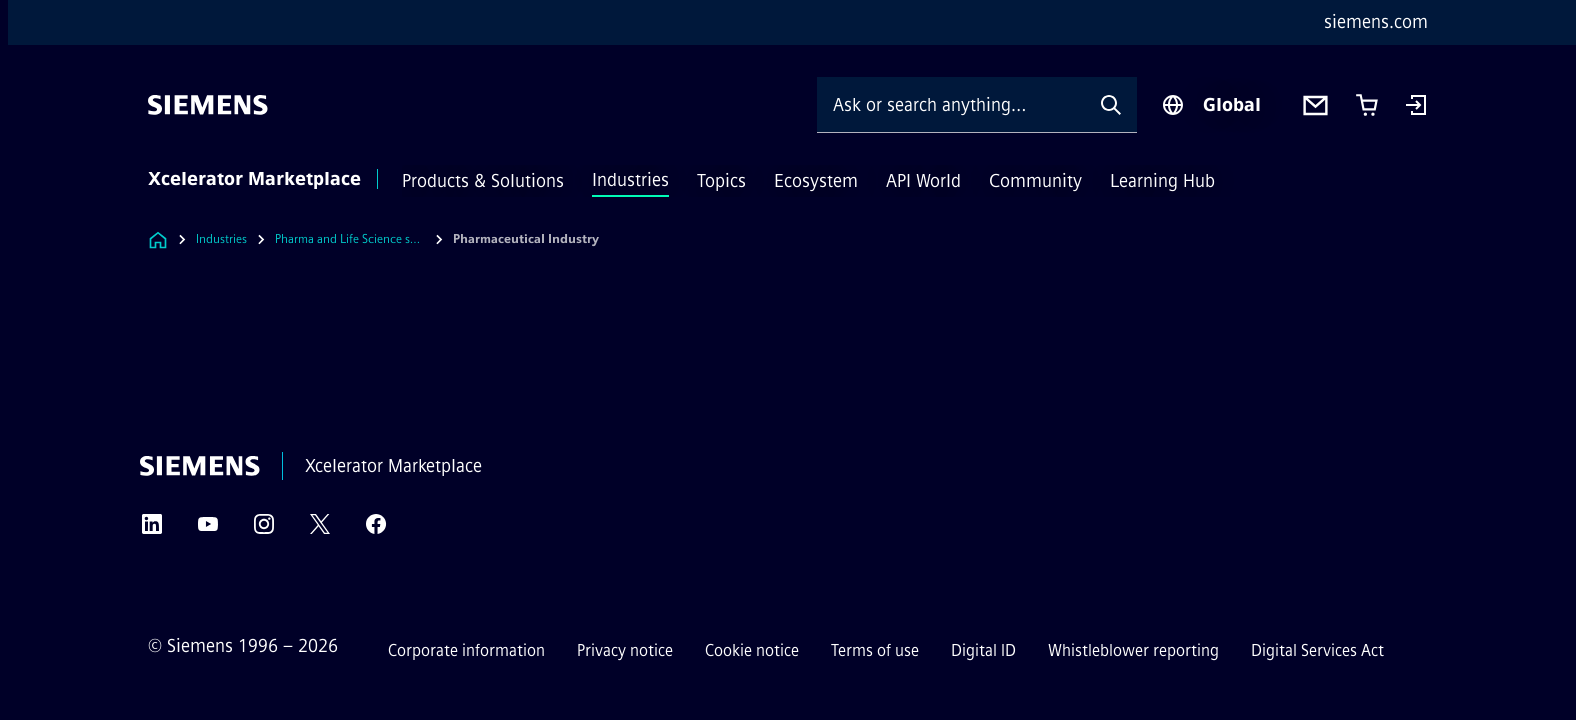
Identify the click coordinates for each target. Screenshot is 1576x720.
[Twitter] (320, 530)
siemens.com (1376, 22)
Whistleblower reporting (1133, 650)
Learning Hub (1162, 181)
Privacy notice (625, 650)
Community (1035, 181)
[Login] (1416, 107)
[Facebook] (376, 530)
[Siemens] (208, 105)
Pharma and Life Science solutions (350, 239)
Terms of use (875, 650)
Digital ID (983, 650)
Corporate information (466, 650)
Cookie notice (752, 650)
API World (923, 181)
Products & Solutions (483, 181)
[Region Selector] (1211, 105)
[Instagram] (264, 530)
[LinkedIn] (152, 530)
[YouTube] (208, 530)
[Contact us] (1315, 105)
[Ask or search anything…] (951, 104)
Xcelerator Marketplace (254, 179)
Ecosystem (816, 181)
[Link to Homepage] (158, 239)
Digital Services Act (1317, 650)
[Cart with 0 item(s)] (1367, 105)
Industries (630, 180)
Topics (721, 181)
